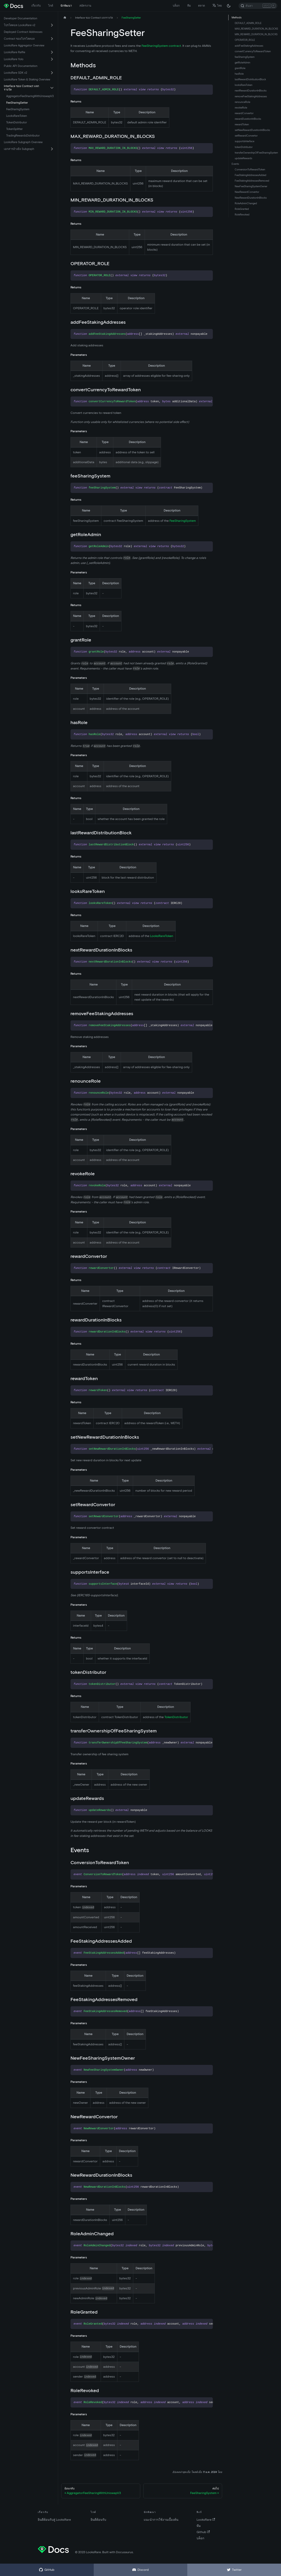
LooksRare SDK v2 (15, 72)
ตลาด (201, 5)
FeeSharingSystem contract (161, 46)
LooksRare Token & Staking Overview (27, 79)
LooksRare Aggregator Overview (24, 45)
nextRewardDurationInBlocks (250, 90)
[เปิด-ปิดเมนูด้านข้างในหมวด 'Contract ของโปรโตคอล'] (52, 39)
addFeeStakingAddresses (249, 45)
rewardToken (242, 124)
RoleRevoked (242, 214)
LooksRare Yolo (13, 59)
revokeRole (241, 107)
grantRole (240, 68)
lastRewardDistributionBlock (250, 79)
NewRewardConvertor (247, 191)
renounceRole (242, 102)
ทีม (189, 5)
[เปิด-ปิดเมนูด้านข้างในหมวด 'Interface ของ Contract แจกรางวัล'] (52, 87)
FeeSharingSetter (17, 102)
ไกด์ (50, 5)
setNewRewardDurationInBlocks (252, 130)
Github (203, 2532)
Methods (236, 17)
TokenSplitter (14, 129)
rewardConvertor (244, 113)
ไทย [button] (217, 5)
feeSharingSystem (244, 57)
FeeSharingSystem (17, 109)
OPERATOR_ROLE (245, 39)
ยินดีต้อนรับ (98, 2519)
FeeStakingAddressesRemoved (252, 180)
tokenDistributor (244, 147)
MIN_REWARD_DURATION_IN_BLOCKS (256, 34)
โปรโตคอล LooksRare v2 (19, 25)
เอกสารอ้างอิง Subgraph (19, 149)
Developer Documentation (20, 18)
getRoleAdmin (242, 62)
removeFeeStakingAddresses (251, 96)
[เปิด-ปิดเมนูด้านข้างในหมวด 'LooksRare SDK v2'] (52, 73)
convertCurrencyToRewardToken (253, 51)
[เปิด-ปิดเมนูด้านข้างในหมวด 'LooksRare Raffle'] (52, 52)
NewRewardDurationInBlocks (251, 197)
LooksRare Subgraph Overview (23, 142)
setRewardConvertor (246, 135)
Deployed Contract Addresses (23, 32)
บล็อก (176, 5)
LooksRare (206, 2519)
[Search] (258, 6)
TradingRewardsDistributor (23, 135)
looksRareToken (243, 85)
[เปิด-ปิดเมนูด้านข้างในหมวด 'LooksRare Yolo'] (52, 59)
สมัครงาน (85, 5)
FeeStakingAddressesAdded (250, 175)
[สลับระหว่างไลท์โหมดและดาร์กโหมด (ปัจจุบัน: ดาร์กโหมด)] (229, 6)
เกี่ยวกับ (36, 5)
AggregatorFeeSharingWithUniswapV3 (30, 96)
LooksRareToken (16, 116)
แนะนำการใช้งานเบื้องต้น (161, 2519)
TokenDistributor (16, 122)
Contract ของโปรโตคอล (19, 38)
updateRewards (243, 158)
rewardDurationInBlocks (248, 118)
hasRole (239, 73)
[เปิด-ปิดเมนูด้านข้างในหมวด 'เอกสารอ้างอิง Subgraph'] (52, 149)
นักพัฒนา (66, 5)
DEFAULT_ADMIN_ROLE (248, 23)
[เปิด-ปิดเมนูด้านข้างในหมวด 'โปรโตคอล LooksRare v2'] (52, 25)
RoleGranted (242, 209)
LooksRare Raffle (14, 52)
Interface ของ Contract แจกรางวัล (21, 87)
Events (235, 163)
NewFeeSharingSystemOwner (251, 186)
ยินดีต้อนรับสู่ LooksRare (54, 2519)
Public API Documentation (20, 66)
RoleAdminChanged (246, 203)
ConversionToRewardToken (250, 169)
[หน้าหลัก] (65, 18)
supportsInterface (244, 141)
